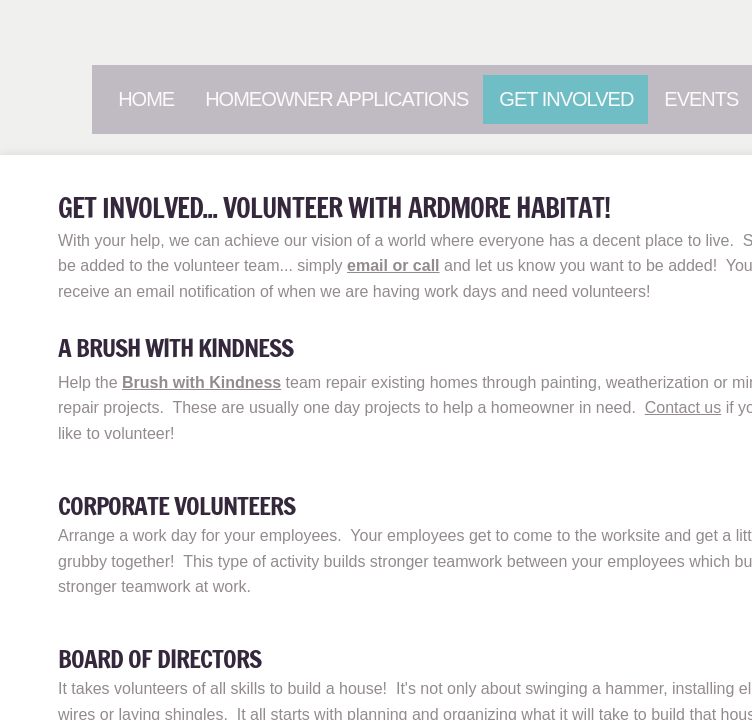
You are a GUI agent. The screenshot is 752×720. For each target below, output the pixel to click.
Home (146, 99)
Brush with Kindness (201, 382)
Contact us (683, 407)
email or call (393, 265)
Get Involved (566, 99)
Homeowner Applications (336, 99)
